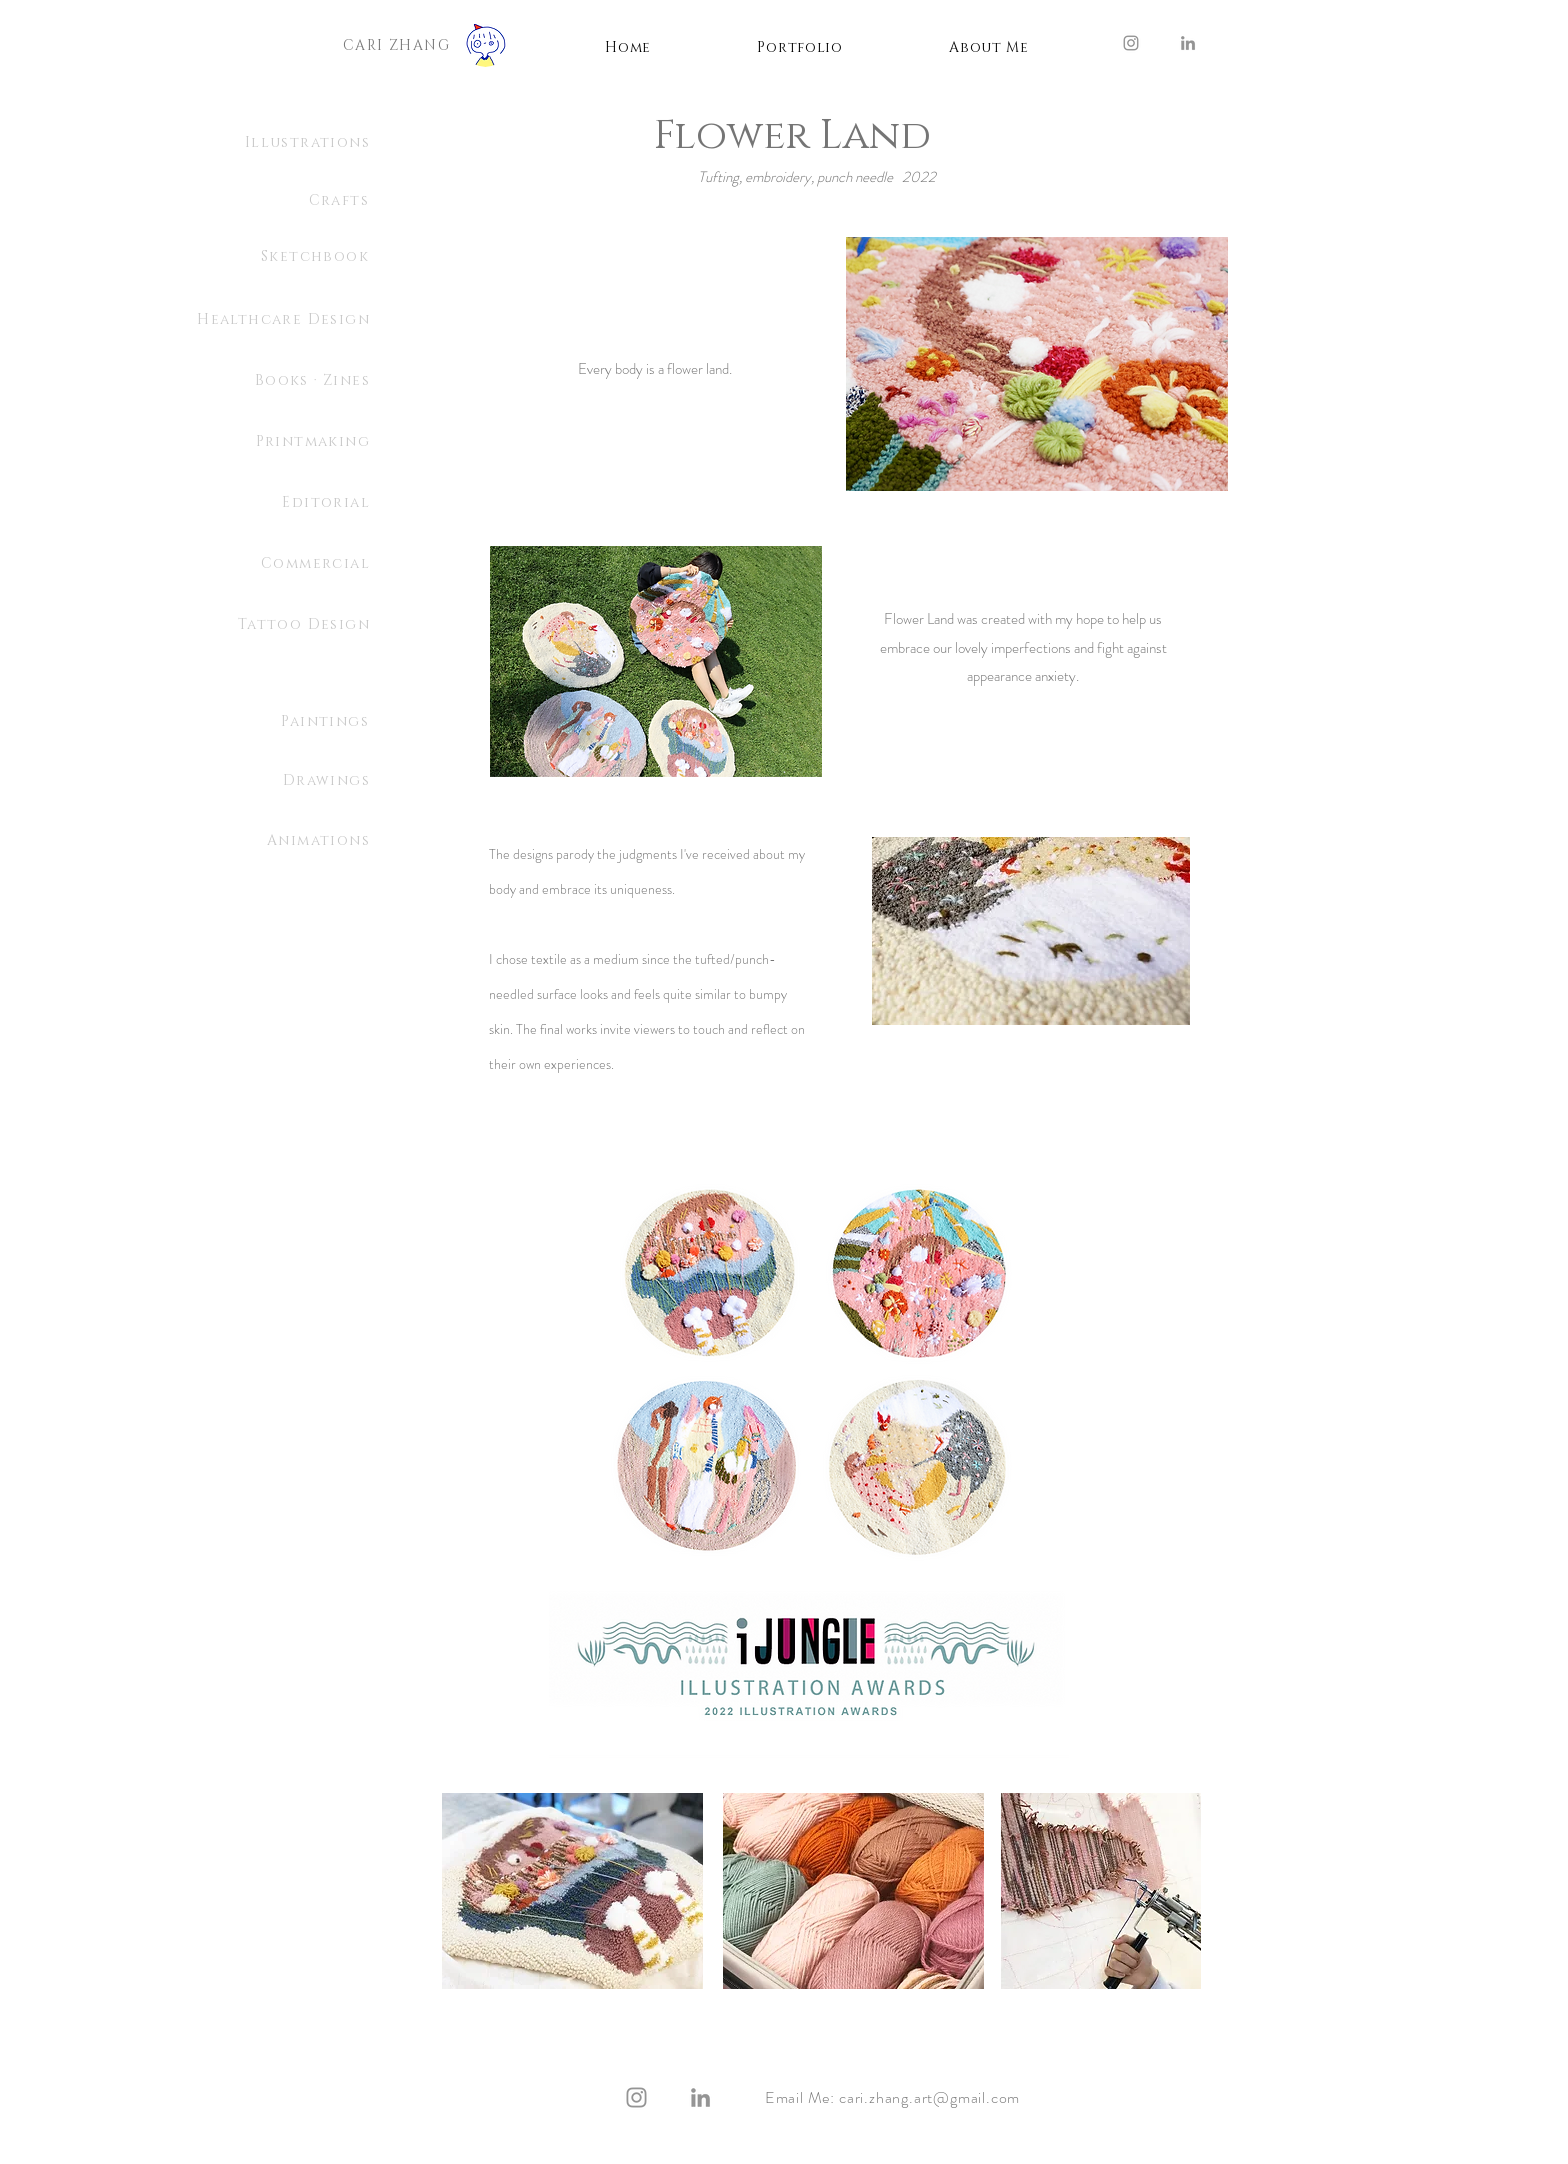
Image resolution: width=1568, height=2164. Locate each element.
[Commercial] (233, 564)
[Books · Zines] (303, 381)
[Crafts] (302, 201)
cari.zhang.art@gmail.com (929, 2097)
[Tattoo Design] (270, 625)
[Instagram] (1131, 43)
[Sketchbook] (269, 257)
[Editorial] (250, 503)
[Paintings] (269, 722)
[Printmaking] (303, 442)
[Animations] (270, 841)
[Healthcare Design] (250, 320)
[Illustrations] (270, 143)
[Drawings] (270, 781)
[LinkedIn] (1188, 43)
